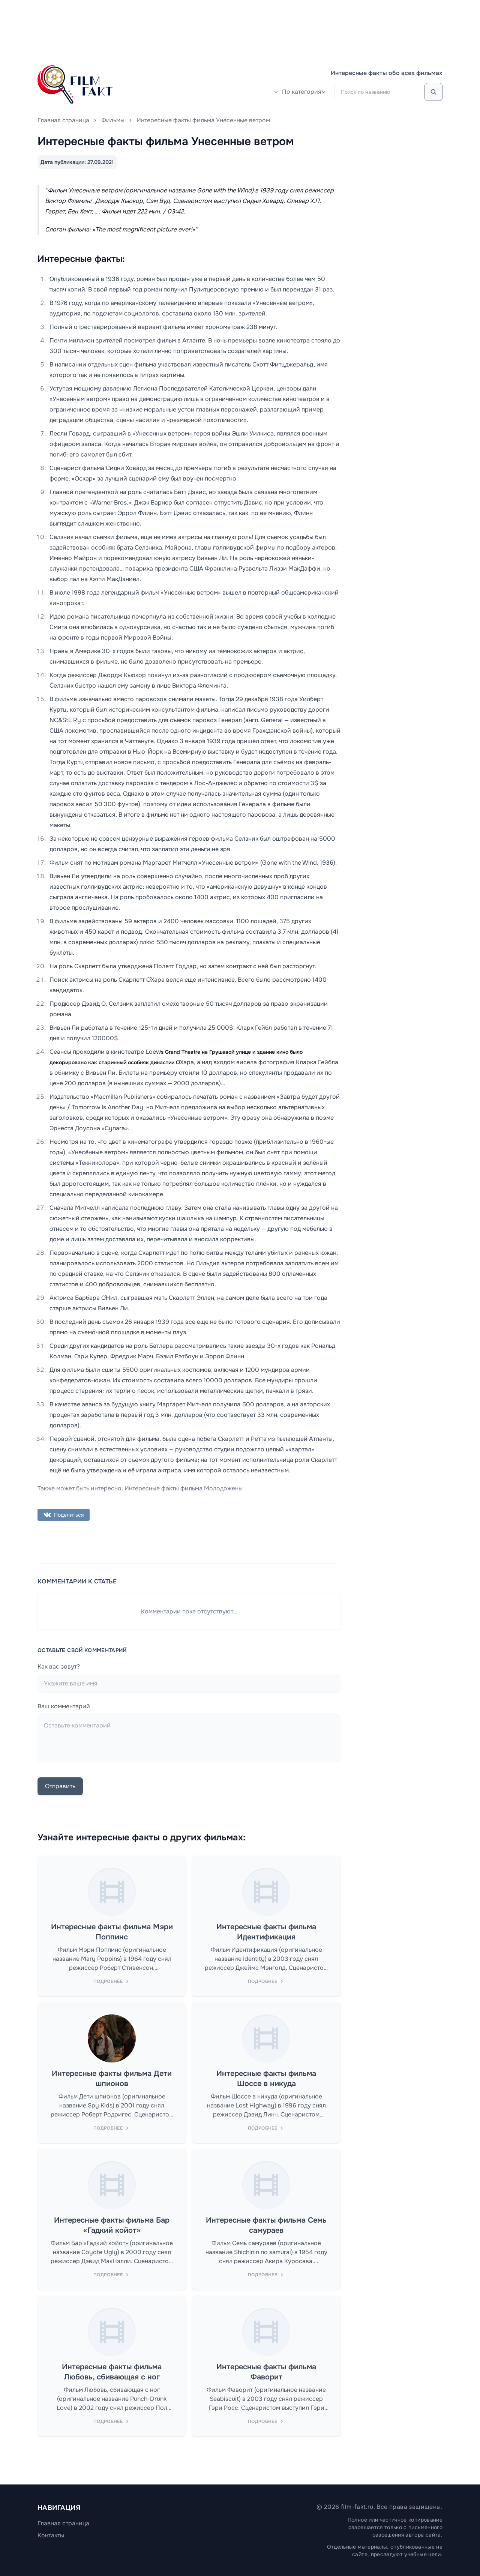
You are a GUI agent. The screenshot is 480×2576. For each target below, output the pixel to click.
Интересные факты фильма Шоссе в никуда (266, 2079)
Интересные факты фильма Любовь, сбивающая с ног (112, 2372)
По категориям (299, 92)
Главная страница (63, 120)
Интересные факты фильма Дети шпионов (112, 2079)
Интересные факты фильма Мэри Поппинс (112, 1932)
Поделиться (64, 1515)
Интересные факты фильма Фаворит (266, 2372)
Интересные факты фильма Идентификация (266, 1932)
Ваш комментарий (64, 1706)
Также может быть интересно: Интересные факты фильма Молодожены (140, 1488)
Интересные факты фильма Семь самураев (266, 2225)
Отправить (60, 1786)
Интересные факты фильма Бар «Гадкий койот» (112, 2225)
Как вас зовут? (59, 1666)
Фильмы (112, 120)
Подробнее (111, 1981)
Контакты (51, 2535)
